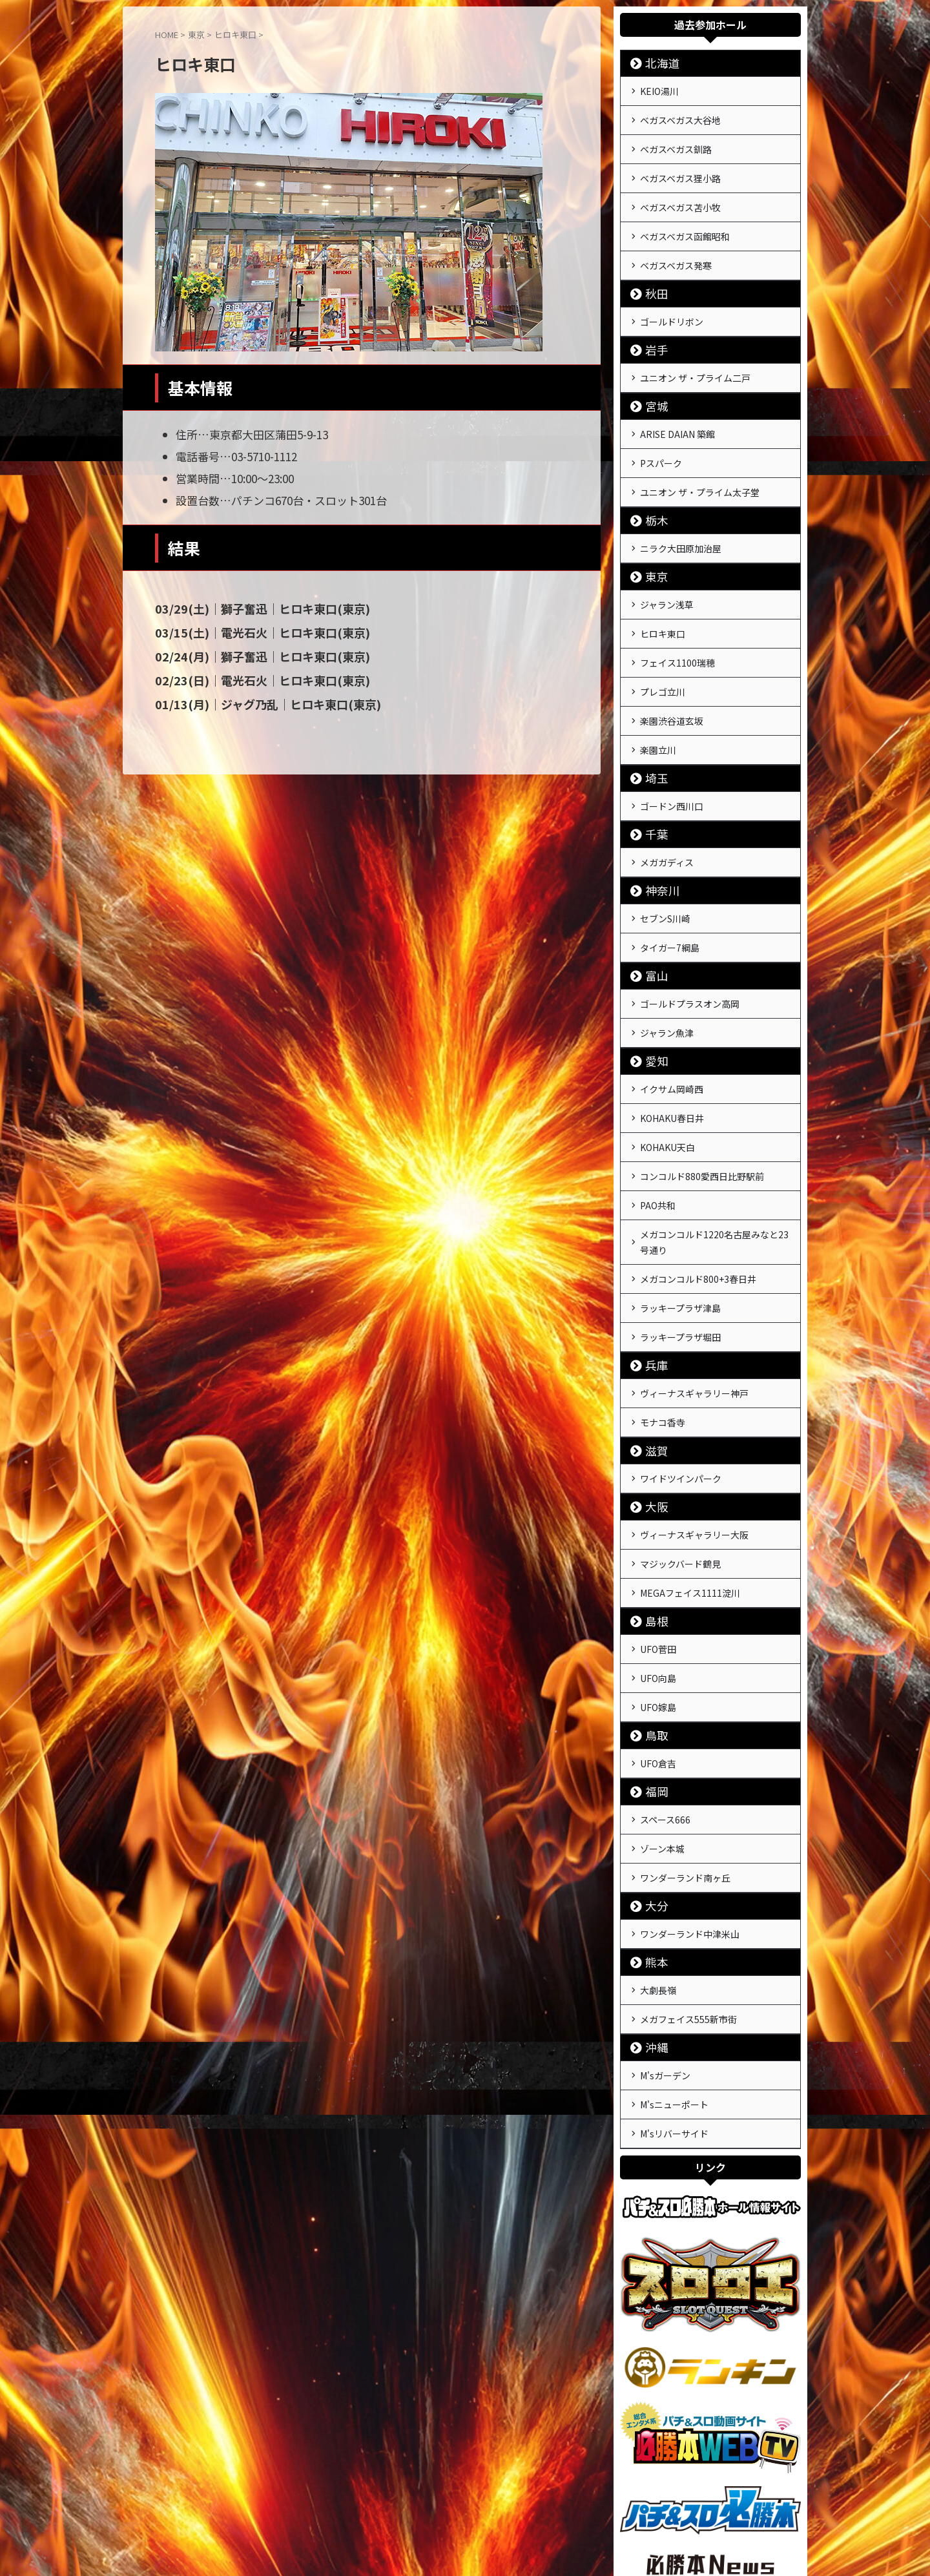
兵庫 (652, 1277)
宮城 (652, 383)
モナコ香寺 (662, 1330)
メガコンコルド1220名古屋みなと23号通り (714, 1163)
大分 (652, 1784)
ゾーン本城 (662, 1731)
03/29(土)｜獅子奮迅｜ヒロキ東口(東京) (249, 608)
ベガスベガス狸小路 (680, 169)
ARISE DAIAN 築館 (677, 409)
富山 (652, 916)
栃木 (652, 489)
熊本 (652, 1838)
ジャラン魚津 (667, 969)
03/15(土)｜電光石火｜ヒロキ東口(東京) (249, 631)
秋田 (652, 275)
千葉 (652, 782)
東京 (652, 543)
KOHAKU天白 (667, 1076)
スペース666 (665, 1704)
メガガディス (667, 809)
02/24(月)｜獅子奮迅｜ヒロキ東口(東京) (249, 655)
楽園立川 (658, 702)
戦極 (465, 2534)
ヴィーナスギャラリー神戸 (694, 1304)
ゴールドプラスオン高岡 (689, 943)
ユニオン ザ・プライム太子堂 (700, 462)
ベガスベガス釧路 (676, 142)
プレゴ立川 (662, 649)
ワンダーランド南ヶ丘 (685, 1757)
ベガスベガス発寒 (676, 248)
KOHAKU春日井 (672, 1049)
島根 (652, 1517)
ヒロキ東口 (662, 596)
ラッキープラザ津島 (680, 1224)
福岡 (652, 1678)
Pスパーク (661, 436)
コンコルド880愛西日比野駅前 (702, 1102)
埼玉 (652, 729)
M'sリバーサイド (674, 1997)
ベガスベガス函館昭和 (685, 222)
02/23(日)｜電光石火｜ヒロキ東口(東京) (249, 678)
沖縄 (652, 1918)
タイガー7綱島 (669, 889)
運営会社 (418, 2505)
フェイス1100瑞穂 (677, 622)
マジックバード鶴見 (680, 1464)
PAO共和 (658, 1129)
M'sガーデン (665, 1944)
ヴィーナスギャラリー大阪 (694, 1437)
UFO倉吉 (658, 1651)
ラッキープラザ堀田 (680, 1250)
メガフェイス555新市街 (688, 1891)
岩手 (652, 329)
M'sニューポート (674, 1971)
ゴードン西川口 (671, 755)
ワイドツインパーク (680, 1384)
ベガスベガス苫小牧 (680, 195)
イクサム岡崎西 (671, 1023)
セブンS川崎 (665, 863)
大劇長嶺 (658, 1864)
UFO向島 (658, 1570)
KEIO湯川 (659, 89)
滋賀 (652, 1357)
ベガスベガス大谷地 (680, 116)
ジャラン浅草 (667, 569)
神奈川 (656, 836)
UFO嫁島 (658, 1597)
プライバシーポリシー (489, 2505)
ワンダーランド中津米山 (689, 1811)
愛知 (652, 996)
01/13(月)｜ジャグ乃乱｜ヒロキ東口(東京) (254, 701)
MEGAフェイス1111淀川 (690, 1490)
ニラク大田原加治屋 (680, 516)
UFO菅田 (658, 1544)
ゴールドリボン (671, 302)
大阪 (652, 1411)
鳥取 (652, 1624)
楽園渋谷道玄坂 (671, 675)
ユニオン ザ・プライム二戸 (695, 355)
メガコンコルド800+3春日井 (698, 1197)
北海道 (656, 63)
